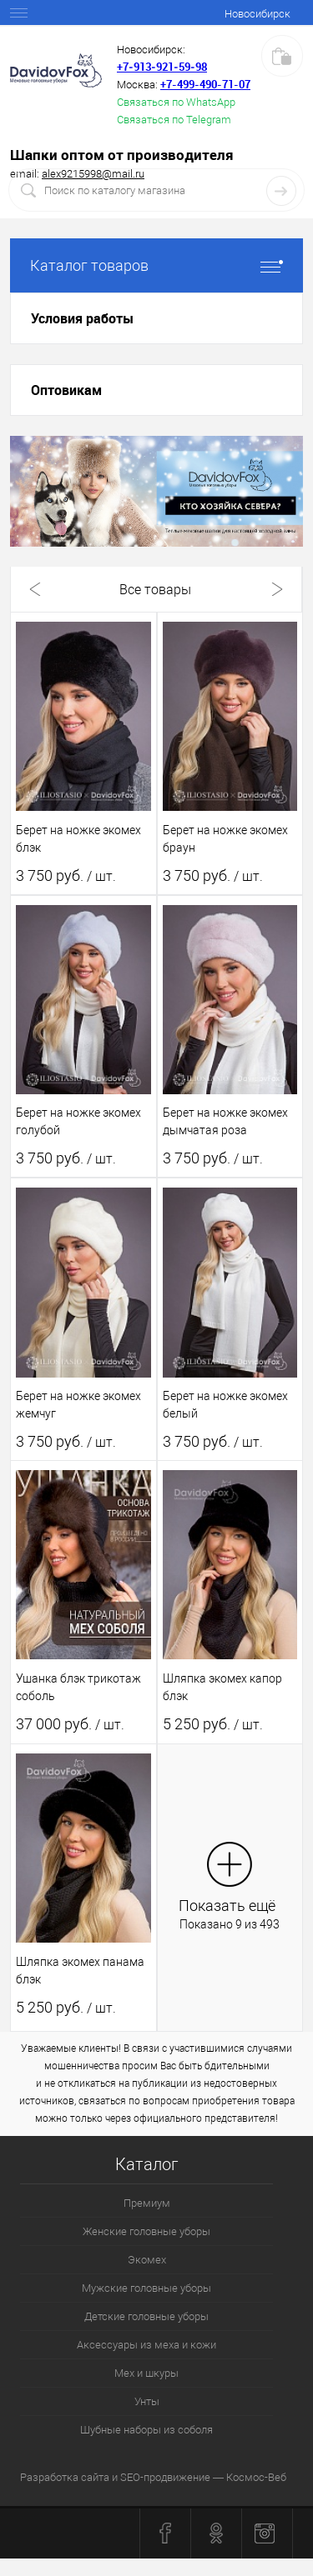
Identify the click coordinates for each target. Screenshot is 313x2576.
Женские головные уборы (146, 2231)
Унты (146, 2401)
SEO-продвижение (165, 2477)
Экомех (147, 2259)
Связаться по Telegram (174, 119)
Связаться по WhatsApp (176, 102)
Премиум (147, 2203)
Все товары (155, 590)
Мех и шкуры (146, 2373)
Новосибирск (257, 14)
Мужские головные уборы (146, 2288)
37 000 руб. (70, 1724)
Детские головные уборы (146, 2316)
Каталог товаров (156, 265)
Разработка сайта (64, 2477)
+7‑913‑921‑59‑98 (162, 66)
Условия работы (82, 318)
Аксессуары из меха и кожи (146, 2344)
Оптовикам (66, 390)
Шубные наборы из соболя (146, 2429)
